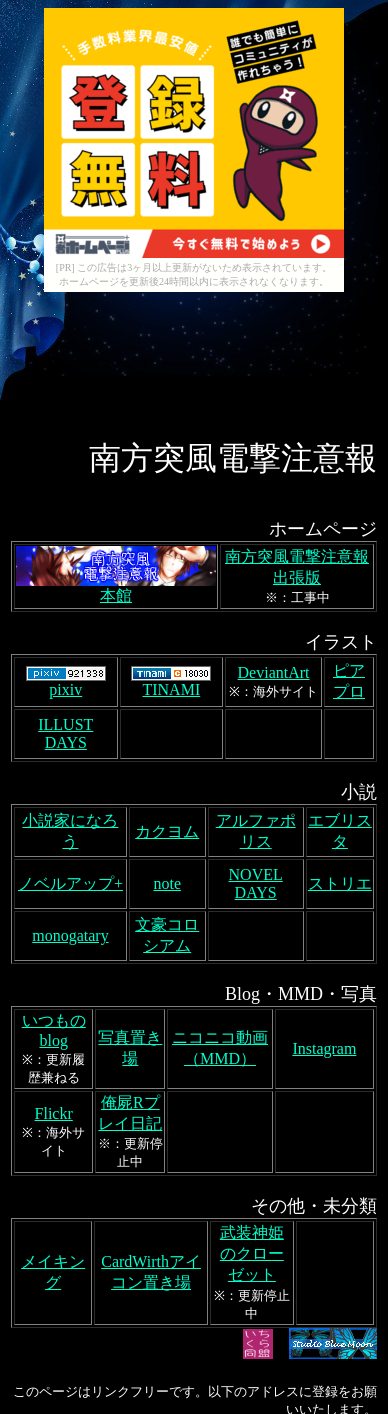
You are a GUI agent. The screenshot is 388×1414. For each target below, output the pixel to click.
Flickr (54, 971)
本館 (116, 446)
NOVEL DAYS (256, 741)
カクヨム (167, 689)
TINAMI (171, 540)
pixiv (66, 540)
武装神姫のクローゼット (252, 1111)
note (167, 741)
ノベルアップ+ (70, 741)
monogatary (70, 793)
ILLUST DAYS (65, 591)
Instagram (324, 906)
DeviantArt (274, 530)
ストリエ (340, 741)
